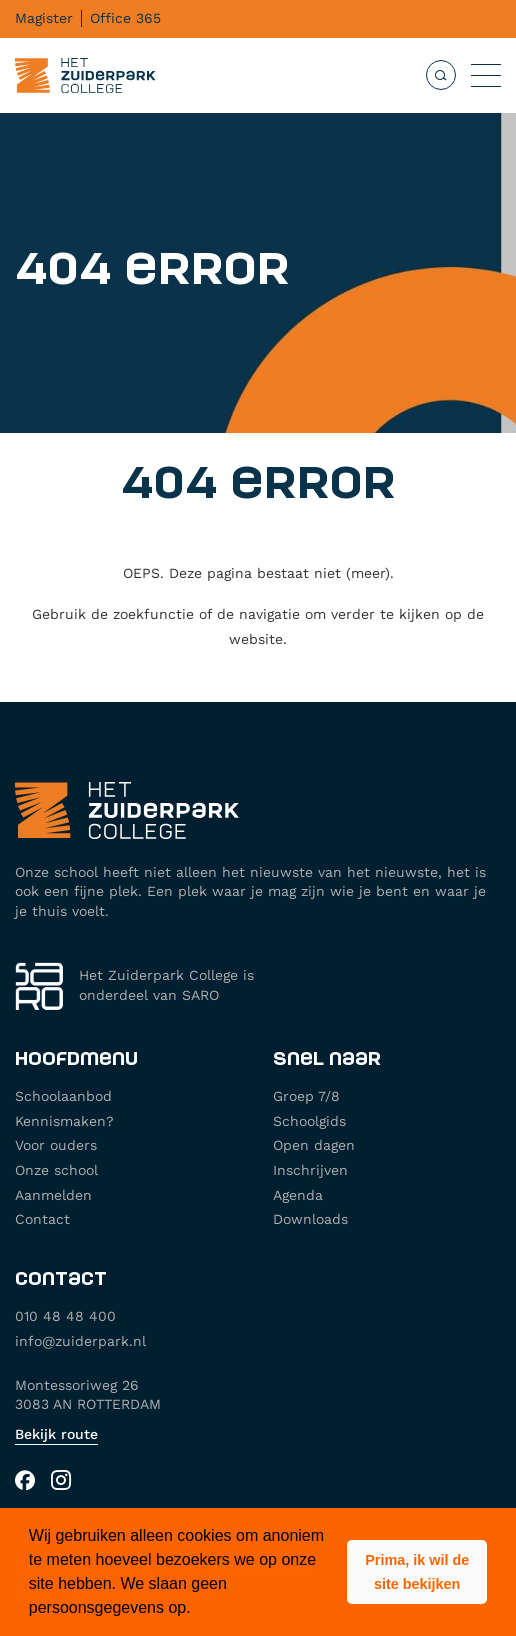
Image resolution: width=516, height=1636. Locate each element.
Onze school (56, 1170)
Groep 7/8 (306, 1096)
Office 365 (125, 18)
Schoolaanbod (63, 1096)
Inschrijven (310, 1170)
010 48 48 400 (65, 1316)
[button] (417, 1572)
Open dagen (314, 1145)
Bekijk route (56, 1434)
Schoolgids (309, 1121)
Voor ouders (56, 1145)
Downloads (310, 1219)
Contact (42, 1219)
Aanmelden (53, 1195)
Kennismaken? (64, 1121)
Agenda (298, 1195)
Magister (44, 18)
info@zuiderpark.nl (80, 1341)
